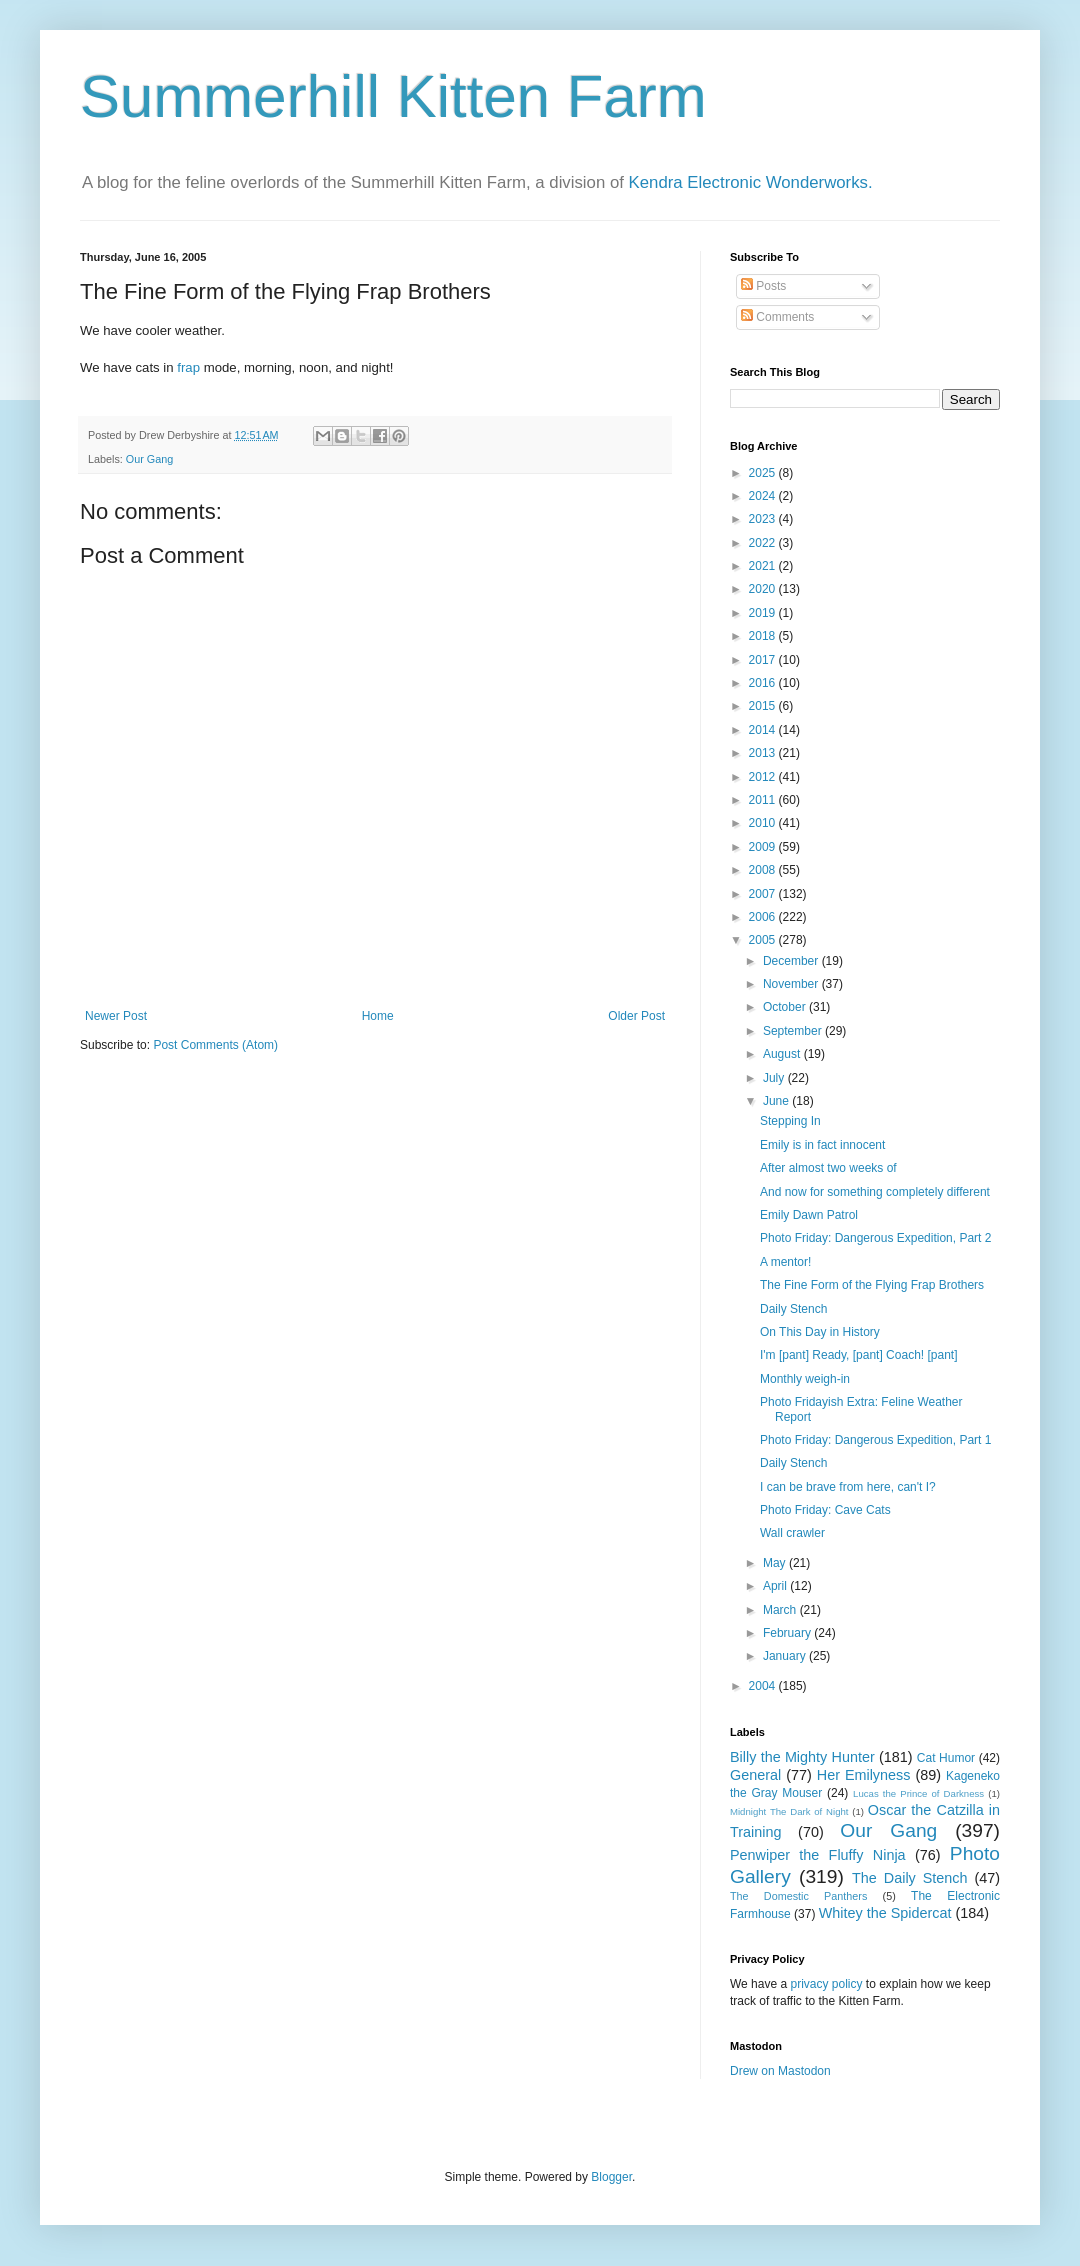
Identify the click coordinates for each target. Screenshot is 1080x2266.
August (783, 1054)
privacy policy (826, 1984)
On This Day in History (820, 1332)
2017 (764, 660)
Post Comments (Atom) (215, 1045)
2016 (764, 683)
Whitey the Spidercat (885, 1913)
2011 (764, 800)
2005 (764, 940)
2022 (764, 543)
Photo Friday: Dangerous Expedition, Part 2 (875, 1238)
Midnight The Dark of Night (789, 1811)
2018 (764, 636)
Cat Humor (946, 1758)
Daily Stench (793, 1309)
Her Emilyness (864, 1775)
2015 (764, 706)
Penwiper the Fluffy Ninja (818, 1855)
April (776, 1586)
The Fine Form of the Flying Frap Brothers (872, 1285)
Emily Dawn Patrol (809, 1215)
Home (378, 1016)
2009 (764, 847)
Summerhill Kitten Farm (393, 96)
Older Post (636, 1016)
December (792, 961)
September (794, 1031)
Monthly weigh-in (805, 1379)
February (788, 1633)
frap (188, 367)
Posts (763, 286)
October (786, 1007)
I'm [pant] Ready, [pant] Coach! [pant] (859, 1355)
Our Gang (149, 459)
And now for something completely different (875, 1192)
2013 (764, 753)
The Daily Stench (909, 1878)
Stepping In (790, 1121)
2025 (764, 473)
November (792, 984)
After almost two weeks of (828, 1168)
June (777, 1101)
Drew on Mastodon (780, 2071)
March (781, 1610)
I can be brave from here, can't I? (848, 1487)
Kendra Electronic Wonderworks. (751, 182)
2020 (764, 589)
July (775, 1078)
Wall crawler (792, 1533)
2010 (764, 823)
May (776, 1563)
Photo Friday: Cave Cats (825, 1510)
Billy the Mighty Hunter (802, 1757)
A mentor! (785, 1262)
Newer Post (116, 1016)
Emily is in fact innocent (822, 1145)
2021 (764, 566)
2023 (764, 519)
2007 (764, 894)
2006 (764, 917)
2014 (764, 730)
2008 (764, 870)
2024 (764, 496)
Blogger (611, 2177)
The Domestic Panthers (798, 1896)
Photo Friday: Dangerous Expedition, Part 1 (875, 1440)
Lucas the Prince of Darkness (918, 1793)
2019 (764, 613)
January (786, 1656)
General (755, 1775)
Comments (777, 317)
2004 (764, 1686)
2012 (764, 777)
